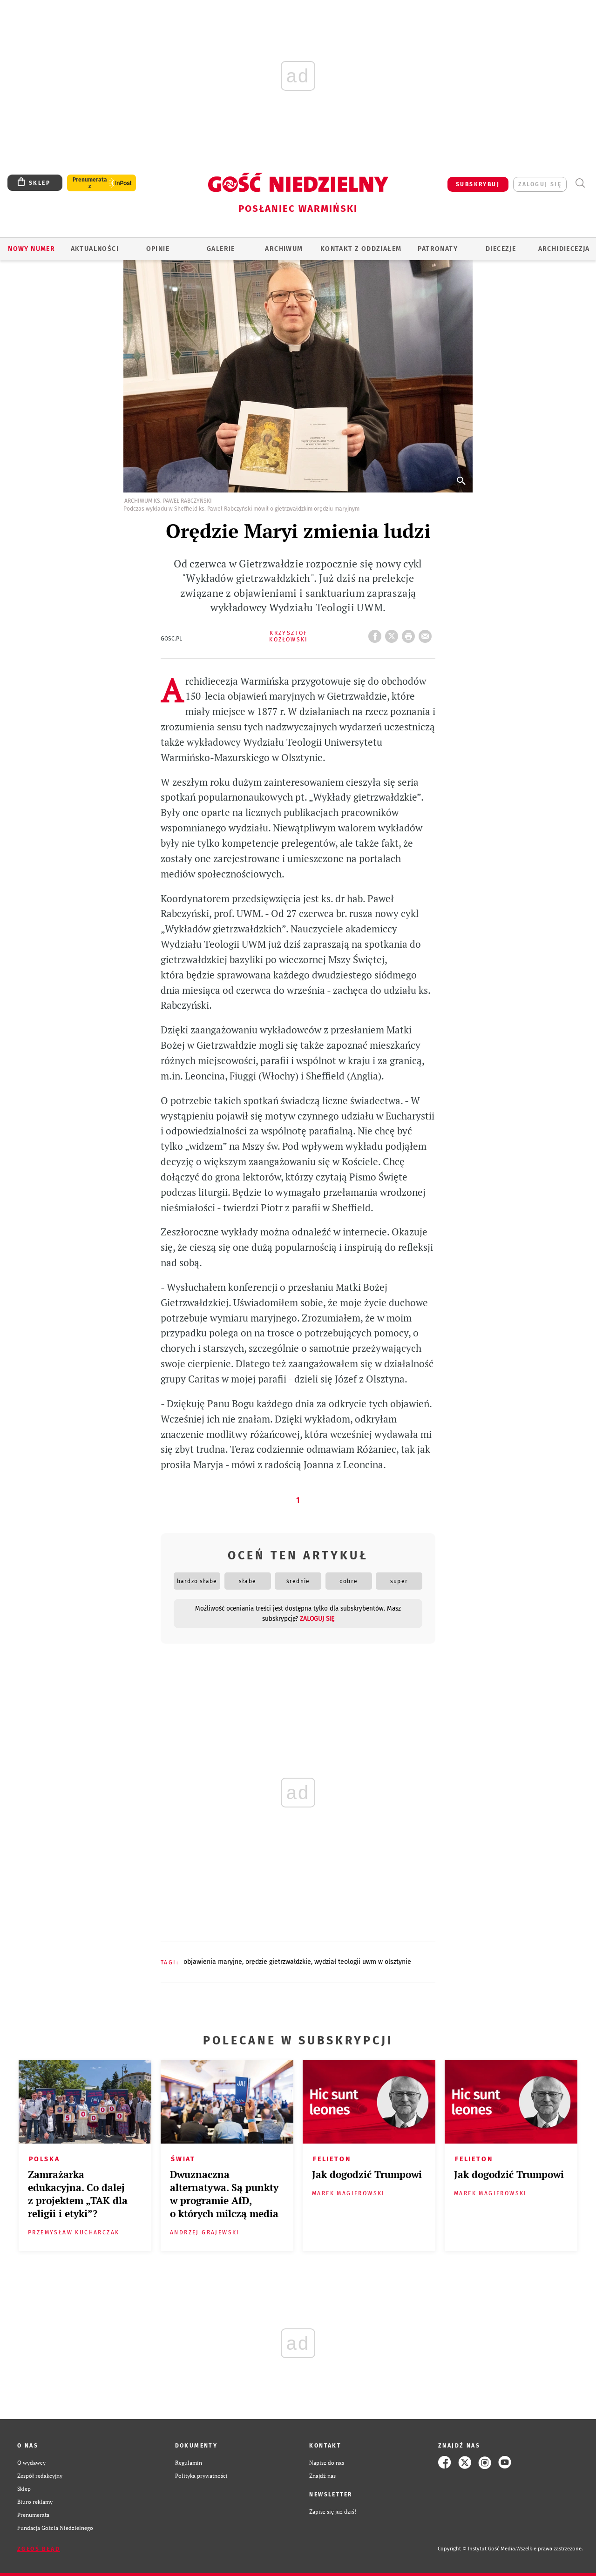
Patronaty (438, 249)
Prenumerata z (90, 182)
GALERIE (221, 249)
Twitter (393, 633)
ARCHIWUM (284, 249)
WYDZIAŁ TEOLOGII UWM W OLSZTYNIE (362, 1962)
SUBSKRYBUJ (478, 184)
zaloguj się (540, 184)
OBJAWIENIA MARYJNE (212, 1962)
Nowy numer (31, 249)
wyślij (427, 633)
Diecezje (501, 249)
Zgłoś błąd (38, 2549)
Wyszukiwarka (580, 183)
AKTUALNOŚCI (95, 249)
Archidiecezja (564, 249)
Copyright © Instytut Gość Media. (477, 2549)
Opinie (157, 249)
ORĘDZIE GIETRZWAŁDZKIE (278, 1962)
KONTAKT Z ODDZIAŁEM (361, 249)
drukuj (410, 633)
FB (376, 633)
